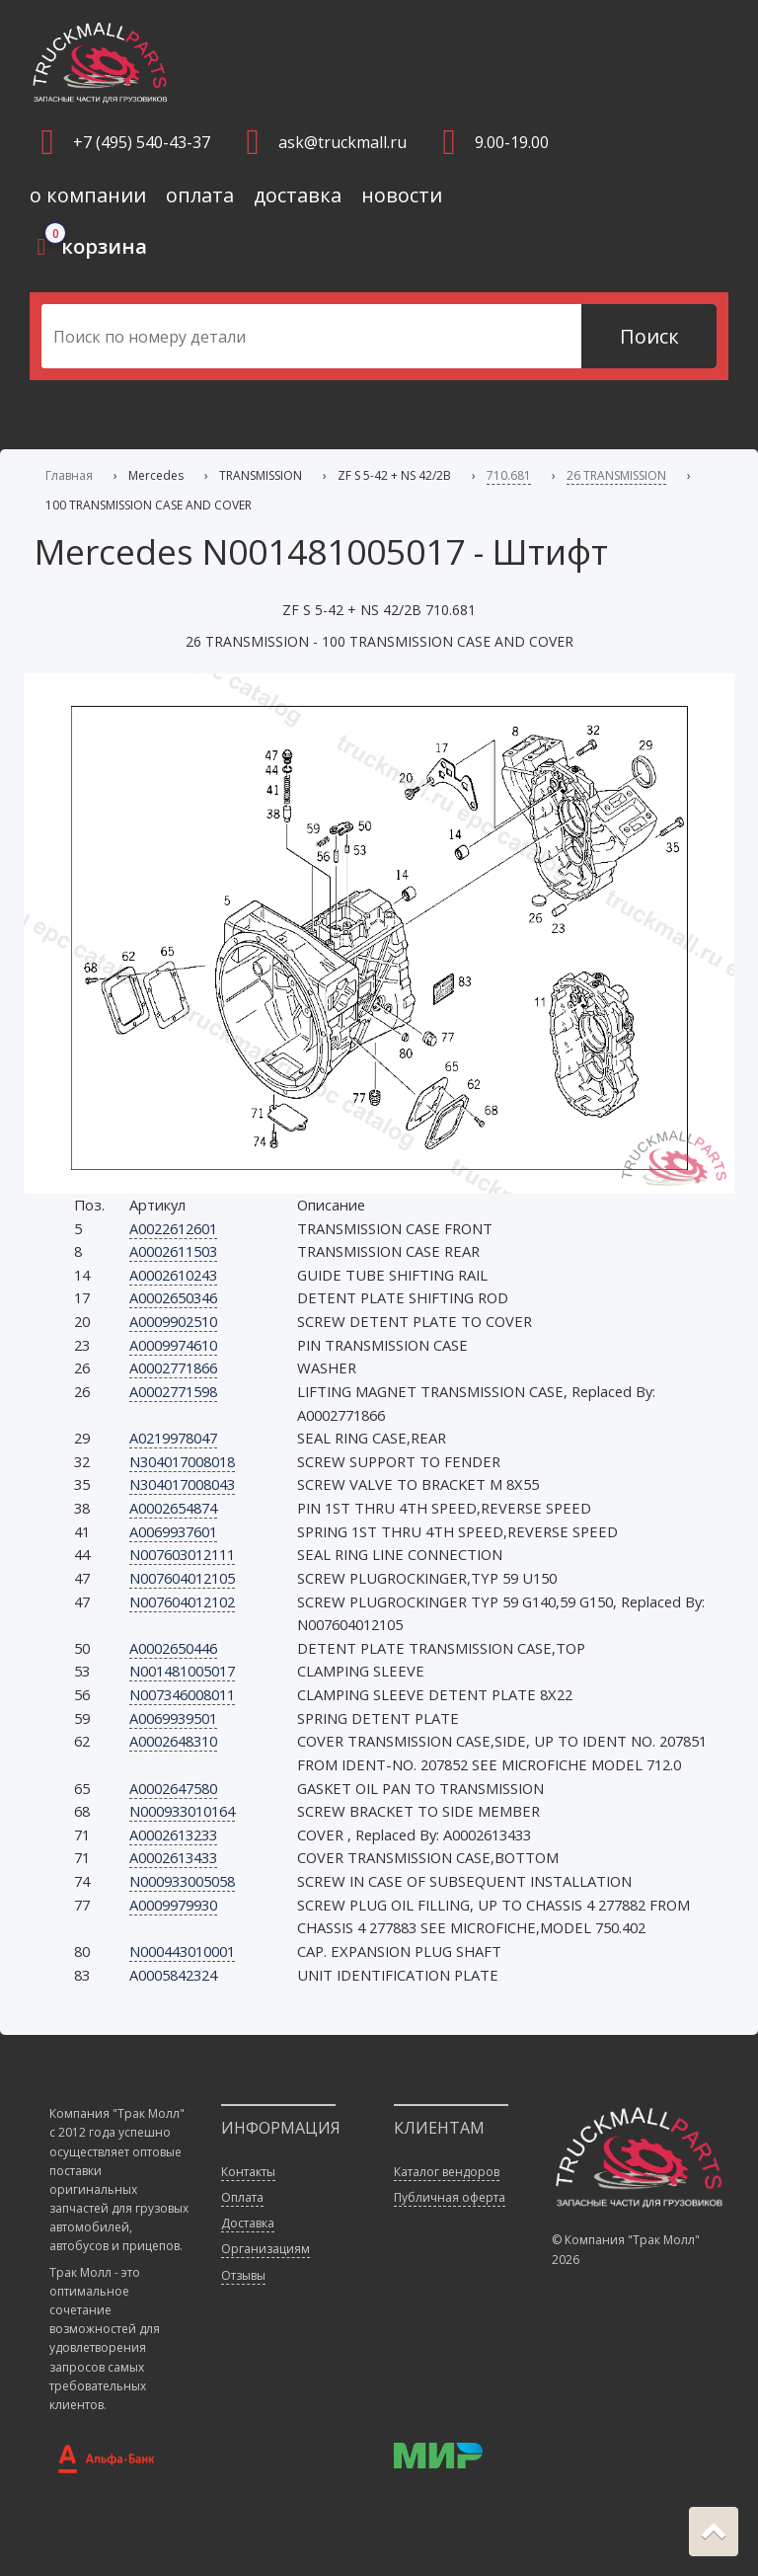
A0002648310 (173, 1741)
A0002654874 (173, 1508)
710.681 (509, 475)
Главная (69, 475)
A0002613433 (173, 1857)
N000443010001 (182, 1951)
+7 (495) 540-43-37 (141, 142)
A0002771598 (173, 1391)
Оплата (242, 2197)
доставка (297, 195)
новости (401, 195)
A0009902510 (173, 1321)
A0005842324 (173, 1975)
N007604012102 (182, 1601)
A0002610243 (173, 1275)
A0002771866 (173, 1367)
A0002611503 (173, 1251)
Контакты (248, 2171)
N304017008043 (182, 1484)
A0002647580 (173, 1788)
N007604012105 (182, 1578)
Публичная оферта (449, 2197)
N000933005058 (182, 1881)
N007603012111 (182, 1554)
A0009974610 (173, 1345)
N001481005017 (182, 1670)
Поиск (649, 336)
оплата (200, 195)
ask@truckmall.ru (342, 142)
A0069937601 (173, 1531)
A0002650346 (173, 1297)
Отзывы (243, 2275)
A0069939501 (173, 1718)
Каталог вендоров (446, 2171)
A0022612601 (173, 1228)
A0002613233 (173, 1834)
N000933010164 (182, 1811)
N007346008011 (182, 1694)
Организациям (265, 2248)
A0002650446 (173, 1648)
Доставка (247, 2223)
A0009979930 (173, 1904)
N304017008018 (182, 1461)
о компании (88, 195)
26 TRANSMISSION (616, 475)
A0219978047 (173, 1437)
